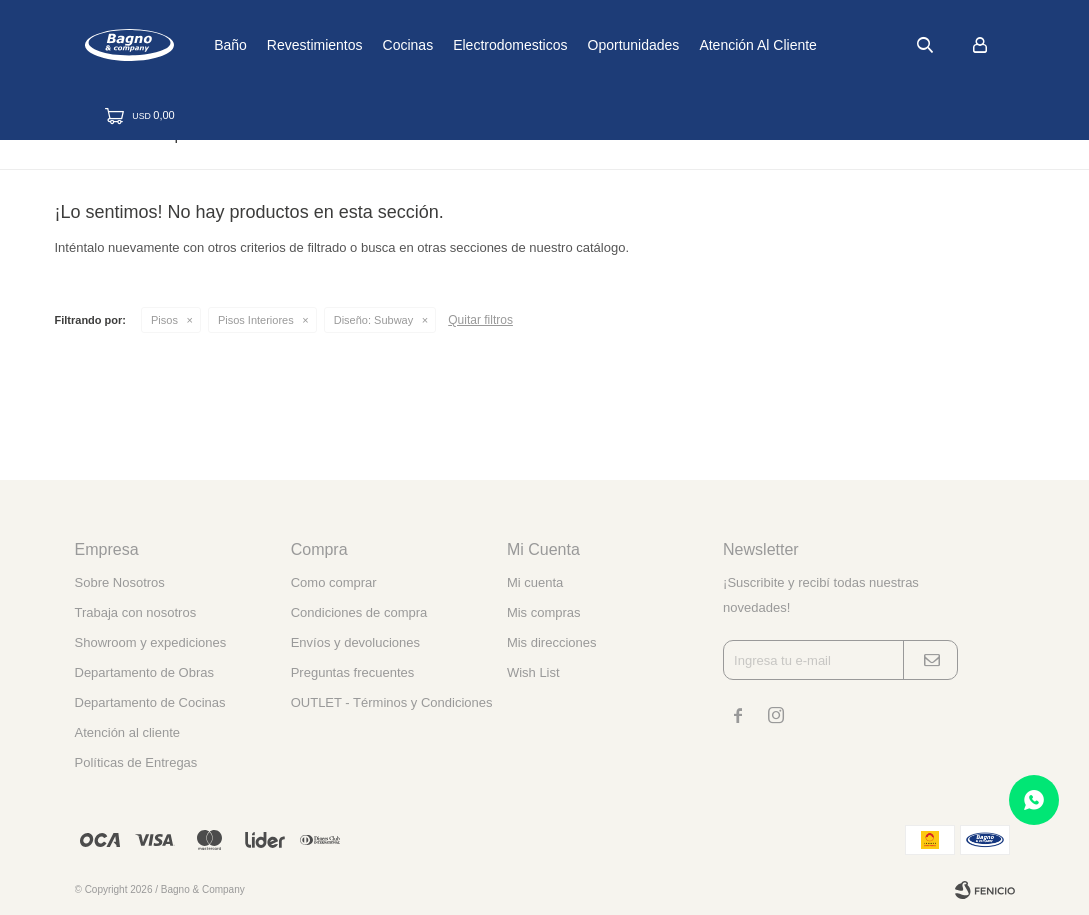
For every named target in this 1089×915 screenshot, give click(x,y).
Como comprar (334, 582)
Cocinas (470, 45)
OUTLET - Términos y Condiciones (392, 702)
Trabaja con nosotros (136, 612)
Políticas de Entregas (136, 762)
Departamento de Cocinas (150, 702)
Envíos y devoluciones (355, 642)
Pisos (164, 320)
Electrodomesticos (573, 45)
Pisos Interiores (256, 320)
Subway (374, 320)
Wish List (533, 672)
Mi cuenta (535, 582)
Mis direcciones (552, 642)
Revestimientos (378, 45)
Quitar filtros (480, 320)
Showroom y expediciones (151, 642)
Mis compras (544, 612)
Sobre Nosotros (120, 582)
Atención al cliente (821, 45)
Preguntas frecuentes (353, 672)
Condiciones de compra (359, 612)
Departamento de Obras (144, 672)
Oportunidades (696, 45)
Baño (293, 45)
